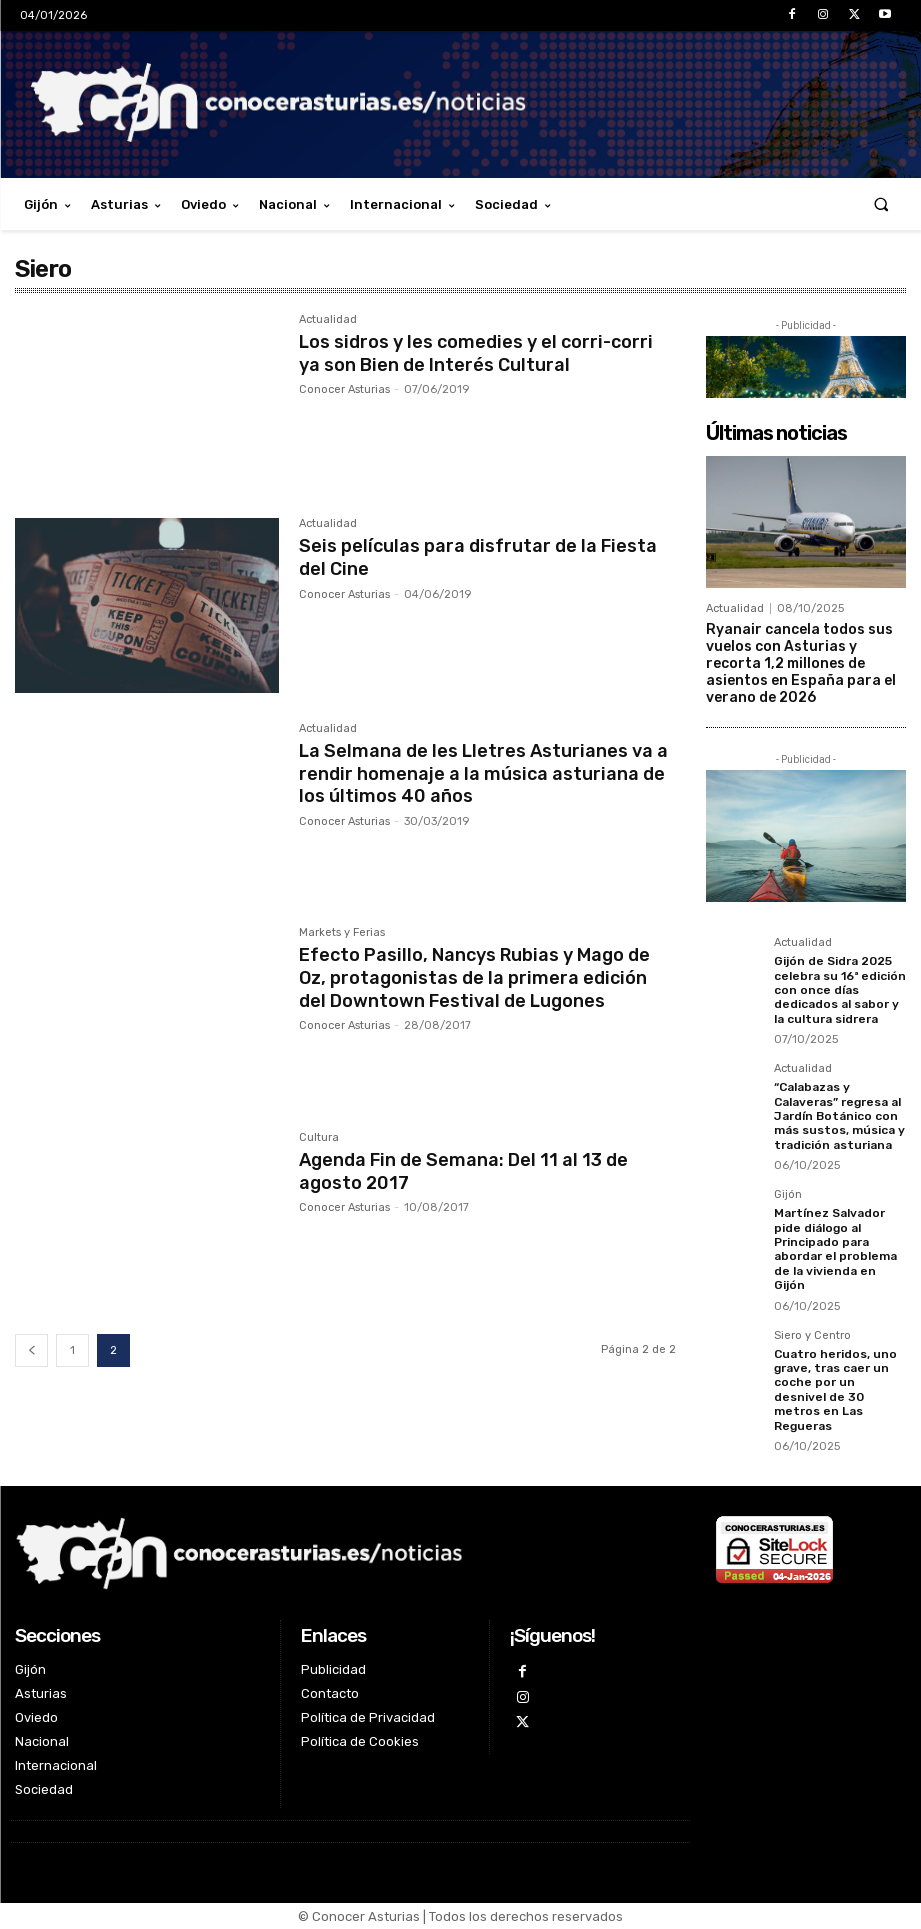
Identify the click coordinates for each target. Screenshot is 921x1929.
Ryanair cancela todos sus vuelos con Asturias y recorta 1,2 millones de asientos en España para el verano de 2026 (801, 663)
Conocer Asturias (344, 387)
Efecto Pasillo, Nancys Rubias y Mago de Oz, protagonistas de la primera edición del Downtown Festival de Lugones (475, 975)
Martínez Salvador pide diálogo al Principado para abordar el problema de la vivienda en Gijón (835, 1249)
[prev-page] (31, 1350)
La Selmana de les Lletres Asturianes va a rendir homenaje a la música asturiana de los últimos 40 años (483, 771)
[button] (881, 204)
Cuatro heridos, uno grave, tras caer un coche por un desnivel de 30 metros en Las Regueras (835, 1389)
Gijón (788, 1195)
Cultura (319, 1138)
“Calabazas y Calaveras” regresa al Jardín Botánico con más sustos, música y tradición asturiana (839, 1116)
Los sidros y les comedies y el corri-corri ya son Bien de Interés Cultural (475, 352)
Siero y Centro (812, 1335)
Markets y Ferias (342, 933)
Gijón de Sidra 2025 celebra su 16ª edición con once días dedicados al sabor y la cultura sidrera (840, 990)
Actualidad (328, 320)
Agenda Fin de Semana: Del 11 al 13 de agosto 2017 (463, 1170)
